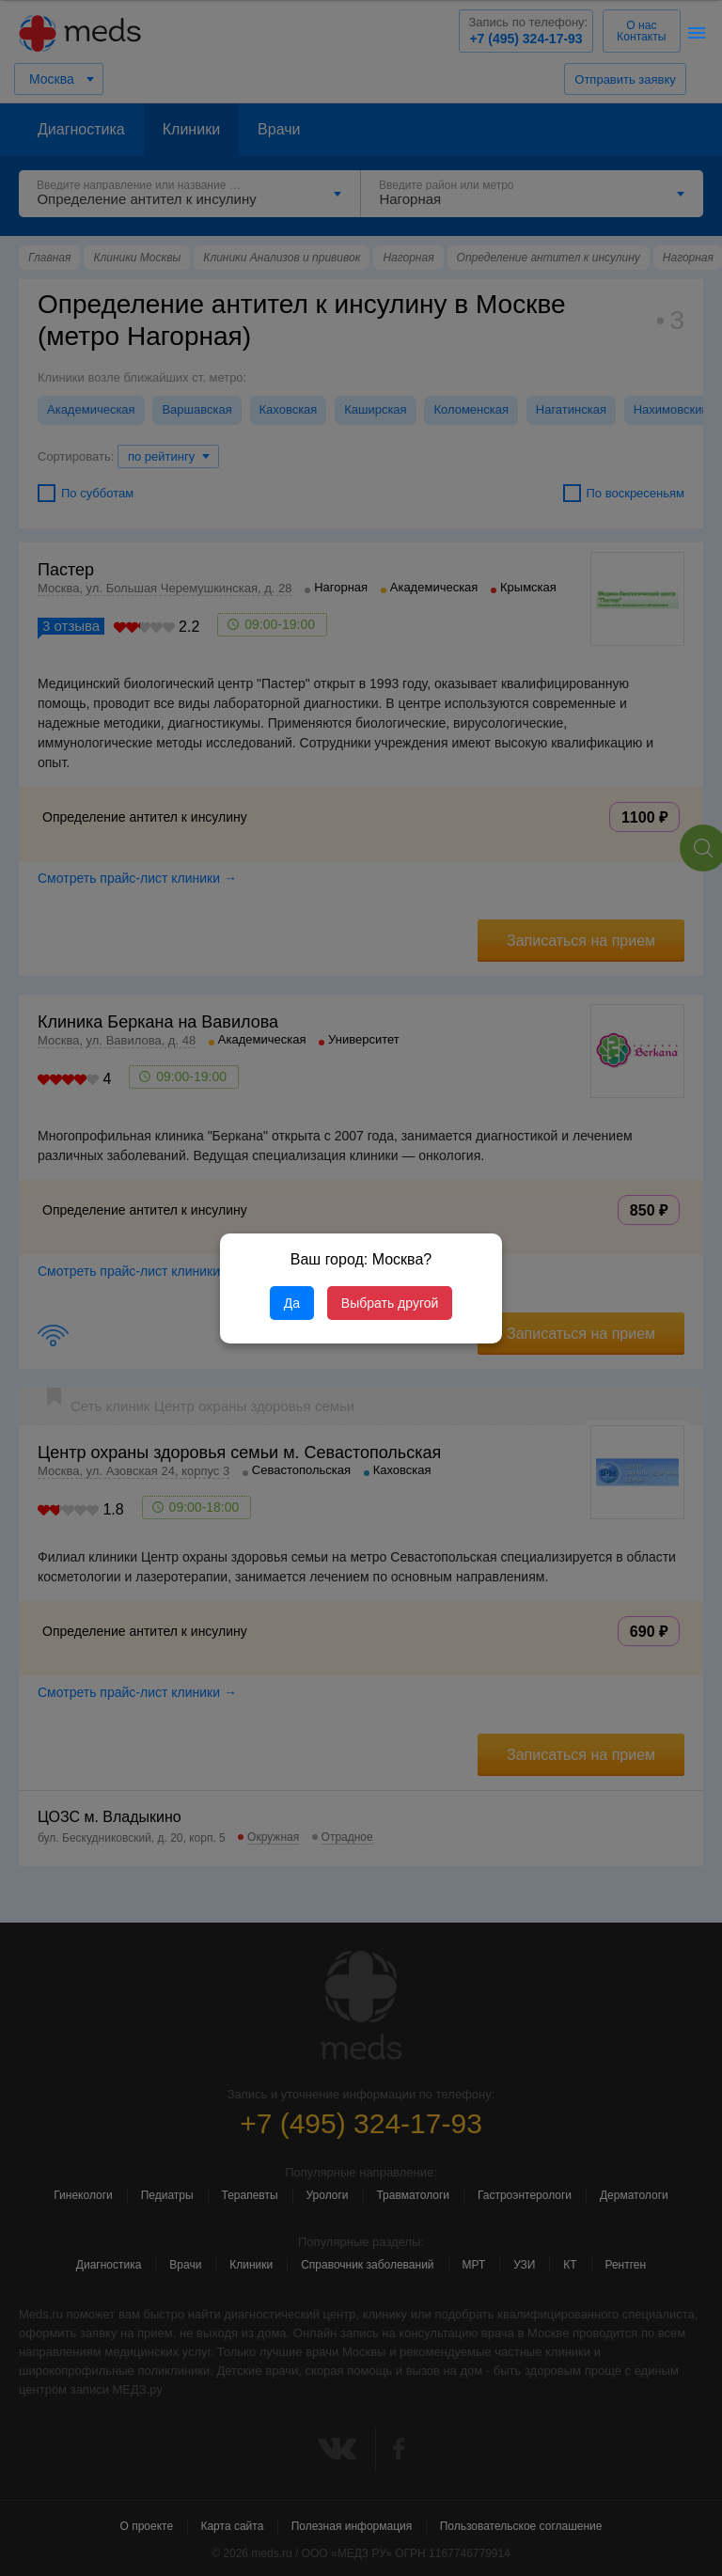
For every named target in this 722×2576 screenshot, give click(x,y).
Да (292, 1303)
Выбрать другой (389, 1303)
